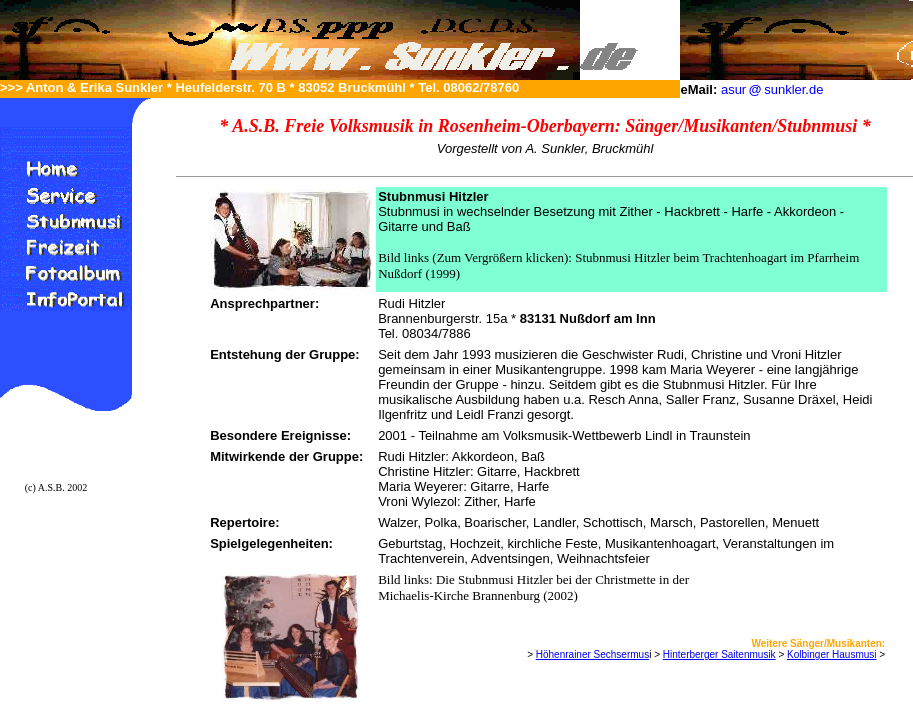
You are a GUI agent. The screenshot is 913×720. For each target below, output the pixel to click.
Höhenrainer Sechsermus (592, 654)
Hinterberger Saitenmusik (719, 654)
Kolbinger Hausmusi (832, 654)
